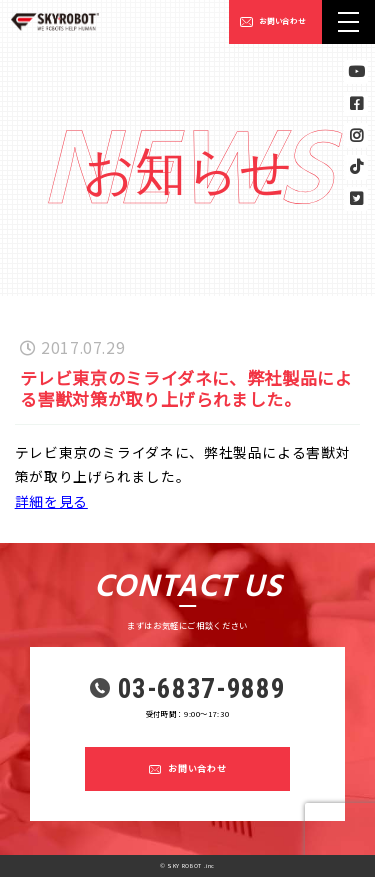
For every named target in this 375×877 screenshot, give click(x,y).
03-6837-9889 (202, 689)
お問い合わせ (282, 21)
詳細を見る (51, 501)
